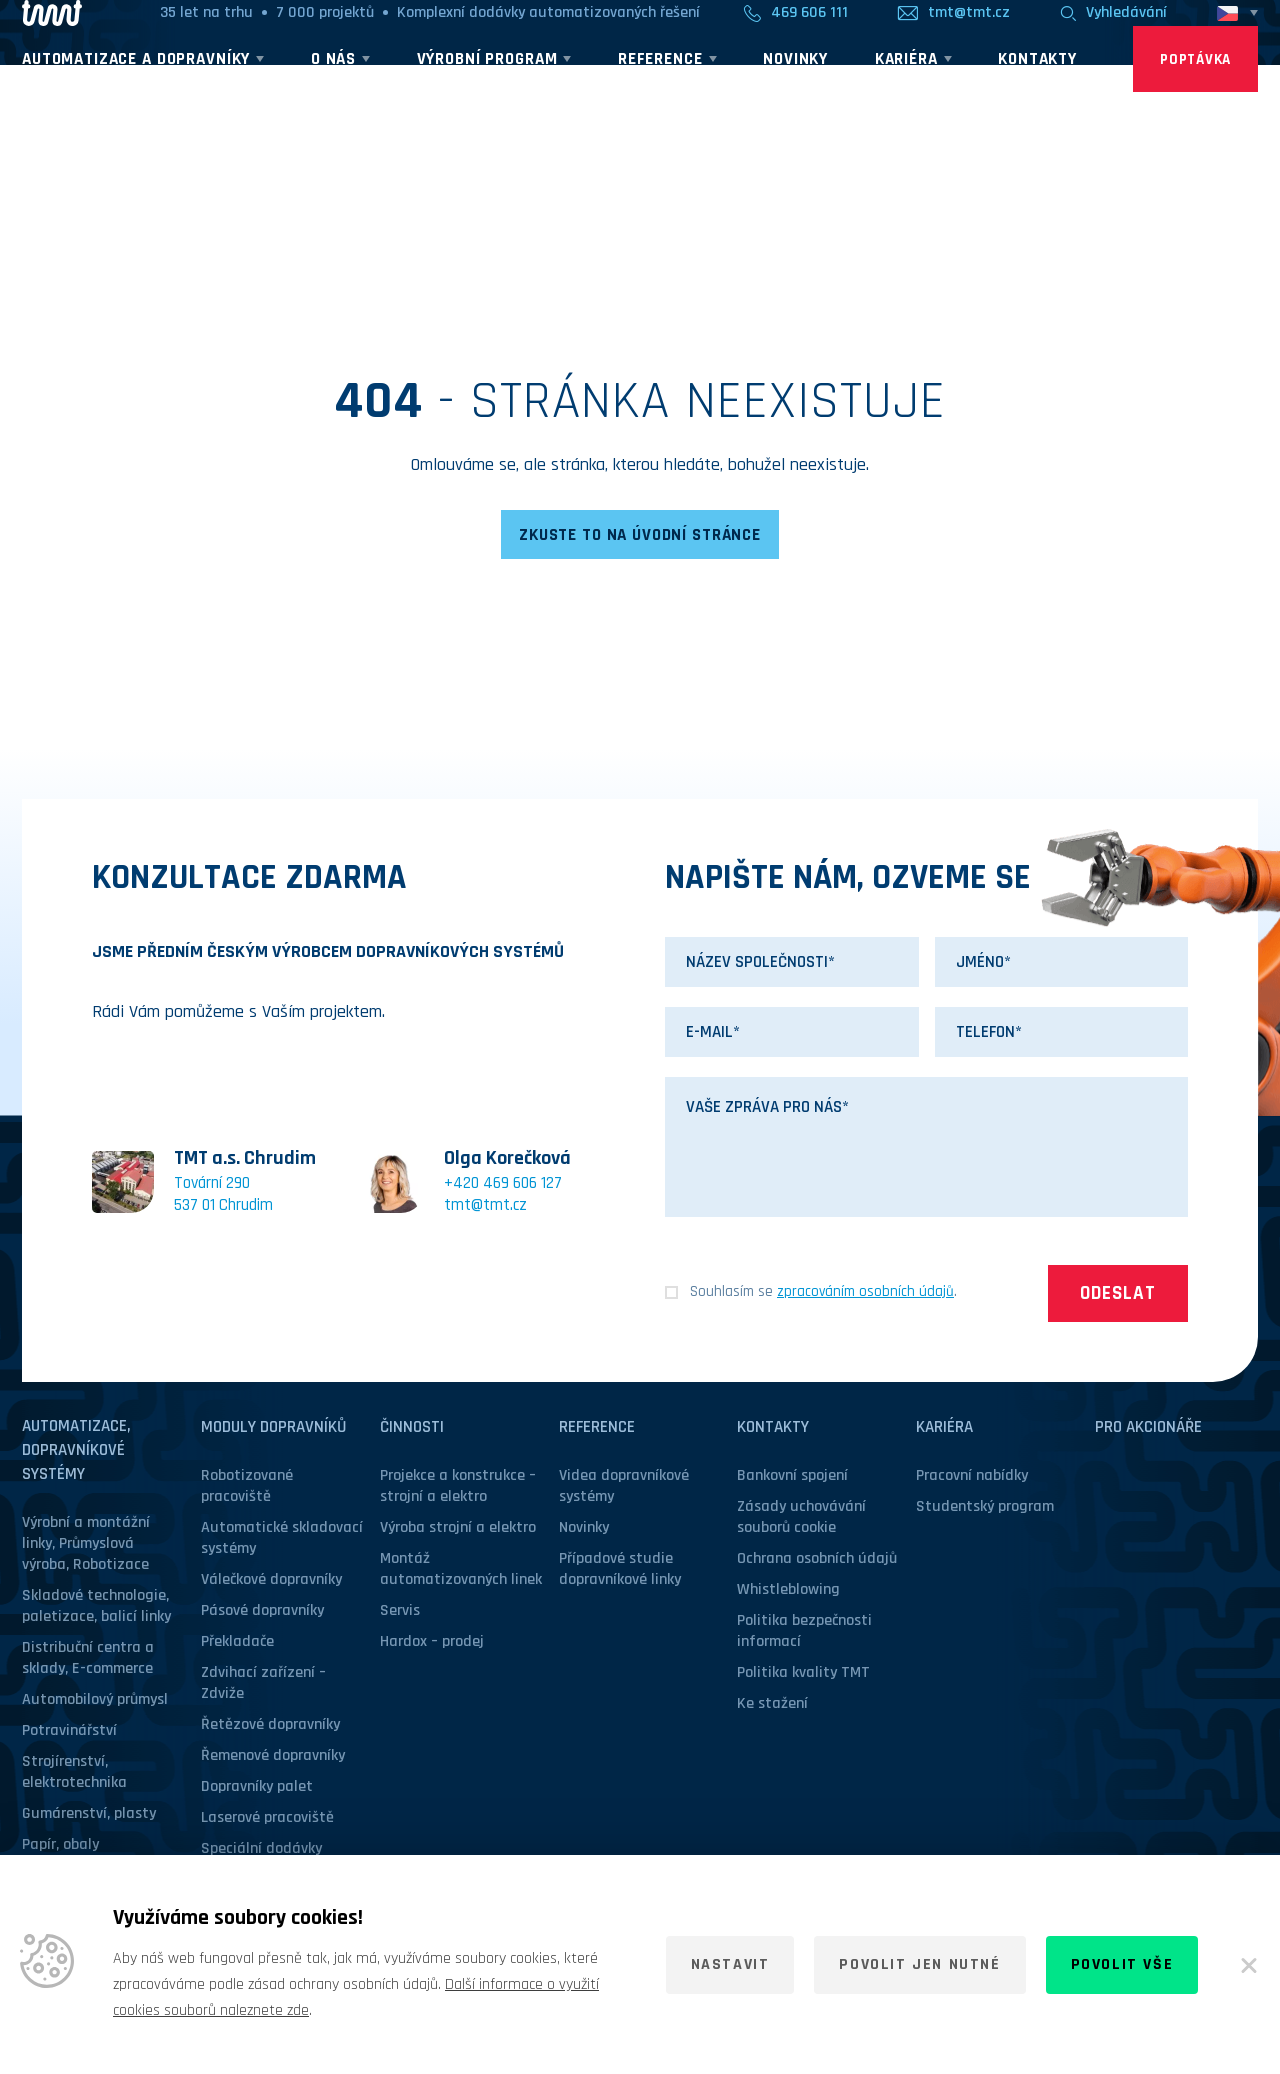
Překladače (237, 1643)
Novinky (584, 1529)
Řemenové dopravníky (273, 1757)
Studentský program (985, 1508)
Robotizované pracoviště (247, 1488)
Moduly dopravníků (273, 1429)
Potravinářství (69, 1732)
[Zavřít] (1249, 1965)
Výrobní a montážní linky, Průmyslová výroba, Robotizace (86, 1545)
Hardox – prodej (432, 1643)
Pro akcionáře (1148, 1429)
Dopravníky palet (257, 1788)
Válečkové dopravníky (271, 1581)
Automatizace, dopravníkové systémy (76, 1452)
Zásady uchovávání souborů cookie (801, 1519)
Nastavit (730, 1964)
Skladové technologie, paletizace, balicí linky (96, 1608)
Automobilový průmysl (95, 1701)
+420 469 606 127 (503, 1185)
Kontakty (773, 1429)
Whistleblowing (788, 1591)
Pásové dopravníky (262, 1612)
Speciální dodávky (261, 1850)
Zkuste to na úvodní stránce (640, 536)
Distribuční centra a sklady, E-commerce (88, 1660)
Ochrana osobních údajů (817, 1560)
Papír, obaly (60, 1846)
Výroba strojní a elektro (458, 1529)
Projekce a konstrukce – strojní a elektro (458, 1488)
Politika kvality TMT (803, 1674)
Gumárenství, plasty (89, 1815)
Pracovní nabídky (972, 1477)
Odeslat (1118, 1296)
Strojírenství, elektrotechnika (74, 1774)
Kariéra (944, 1429)
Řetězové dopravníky (270, 1726)
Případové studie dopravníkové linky (620, 1571)
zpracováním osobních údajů (865, 1293)
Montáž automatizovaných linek (461, 1571)
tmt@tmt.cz (485, 1207)
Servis (400, 1612)
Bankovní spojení (792, 1477)
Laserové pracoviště (267, 1819)
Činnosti (412, 1429)
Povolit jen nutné (919, 1964)
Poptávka (1195, 101)
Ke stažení (772, 1705)
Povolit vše (1122, 1964)
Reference (597, 1429)
